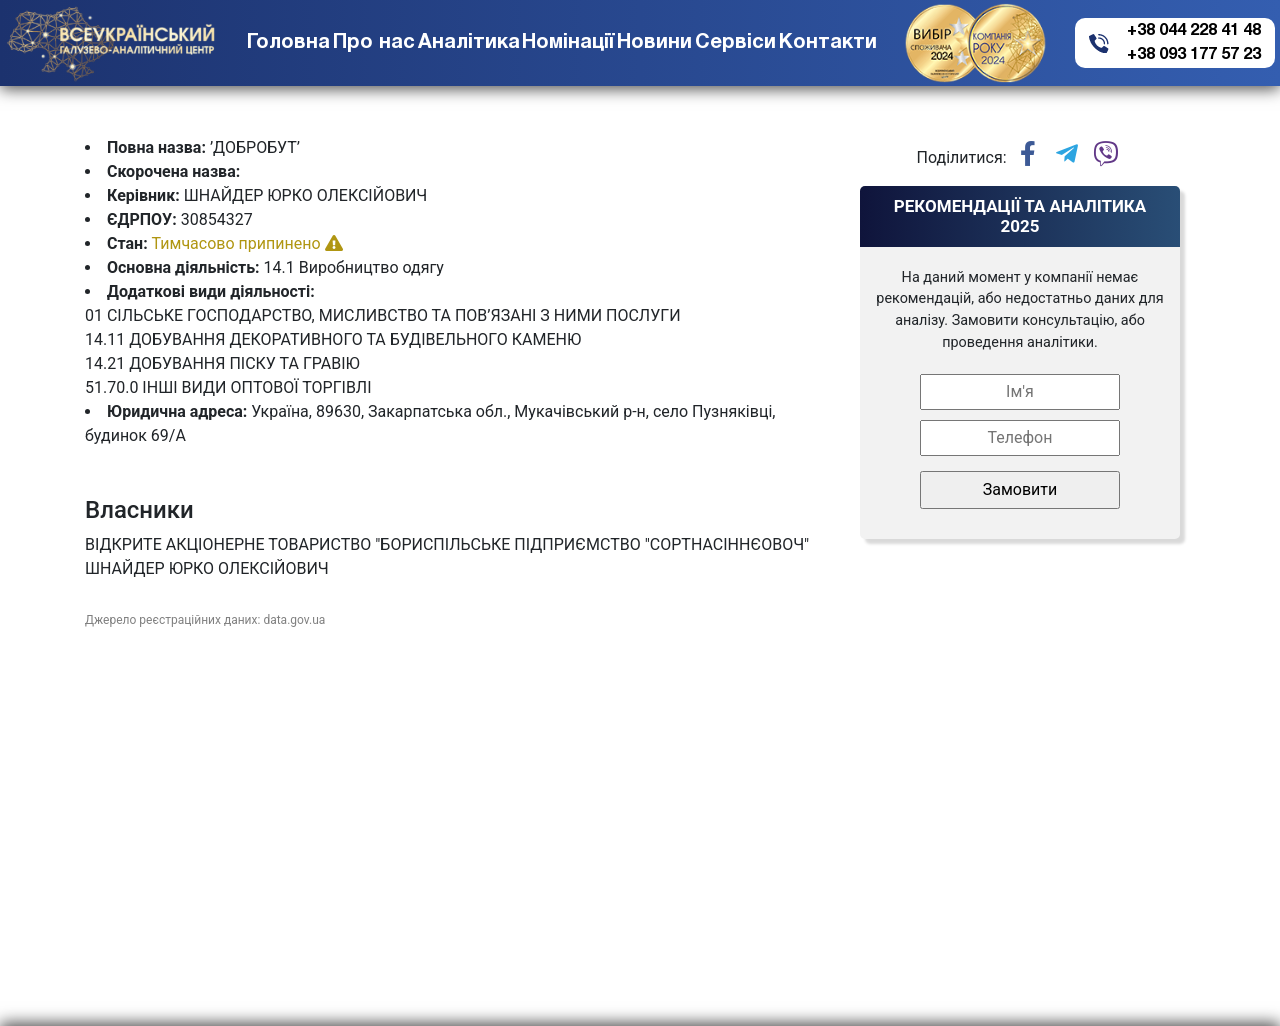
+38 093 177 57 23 (1194, 55)
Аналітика (469, 43)
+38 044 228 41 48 (1194, 31)
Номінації (568, 43)
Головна (288, 43)
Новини (654, 43)
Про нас (374, 43)
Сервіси (735, 43)
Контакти (828, 43)
